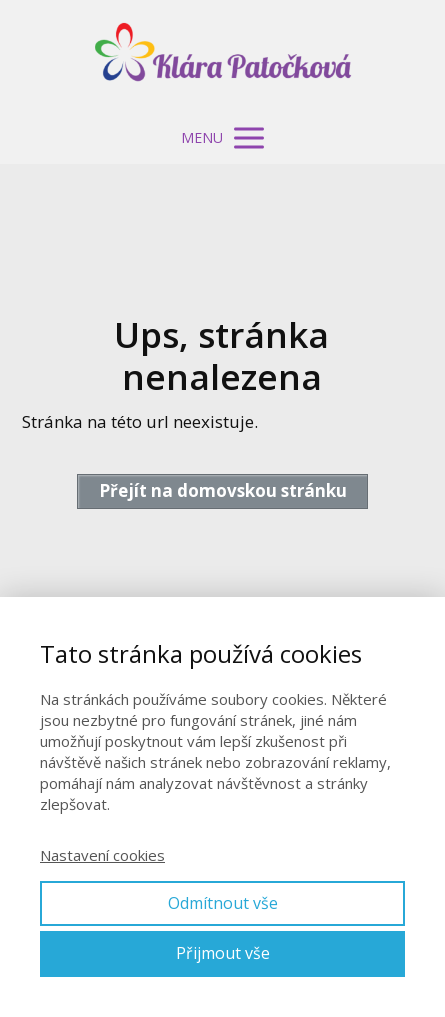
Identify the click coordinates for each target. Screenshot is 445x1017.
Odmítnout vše (223, 903)
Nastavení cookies (102, 855)
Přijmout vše (223, 953)
